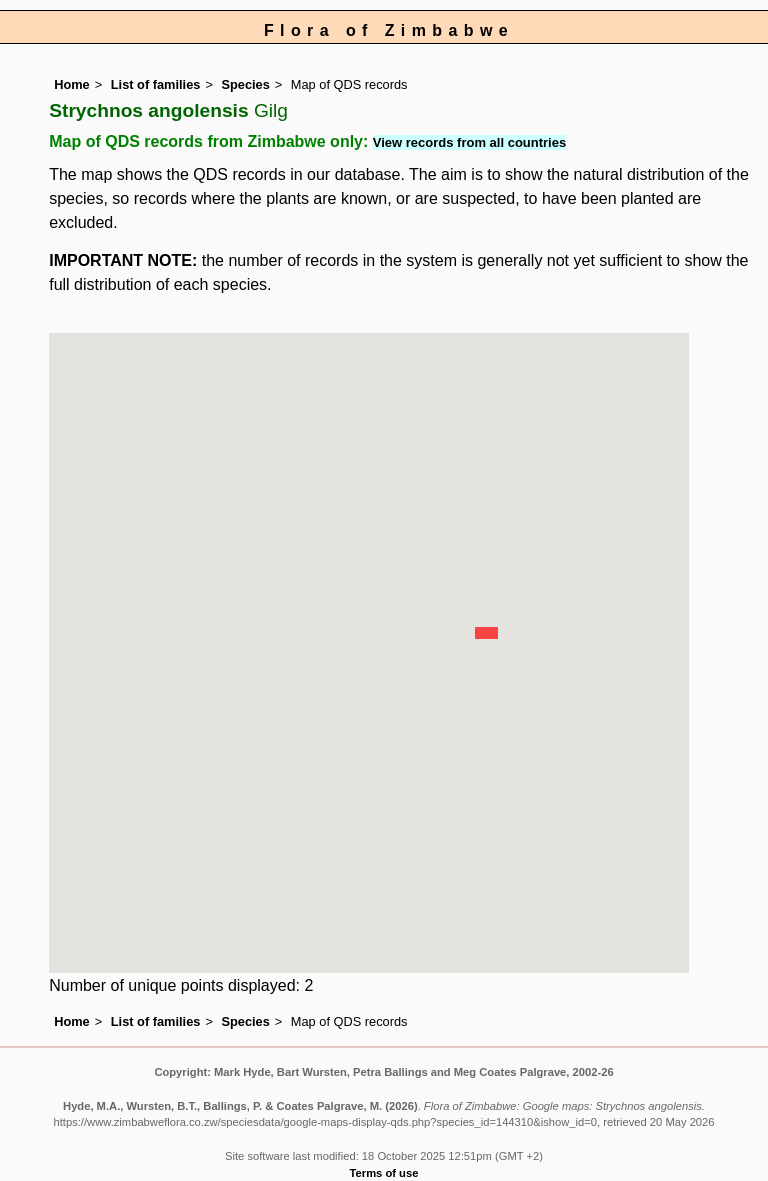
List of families (156, 84)
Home (72, 84)
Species (245, 84)
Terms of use (384, 1173)
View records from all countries (469, 142)
